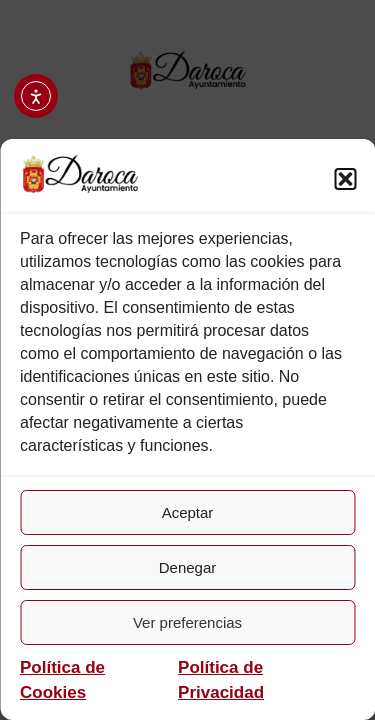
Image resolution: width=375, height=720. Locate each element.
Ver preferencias (187, 622)
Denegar (188, 567)
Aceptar (188, 512)
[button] (345, 179)
